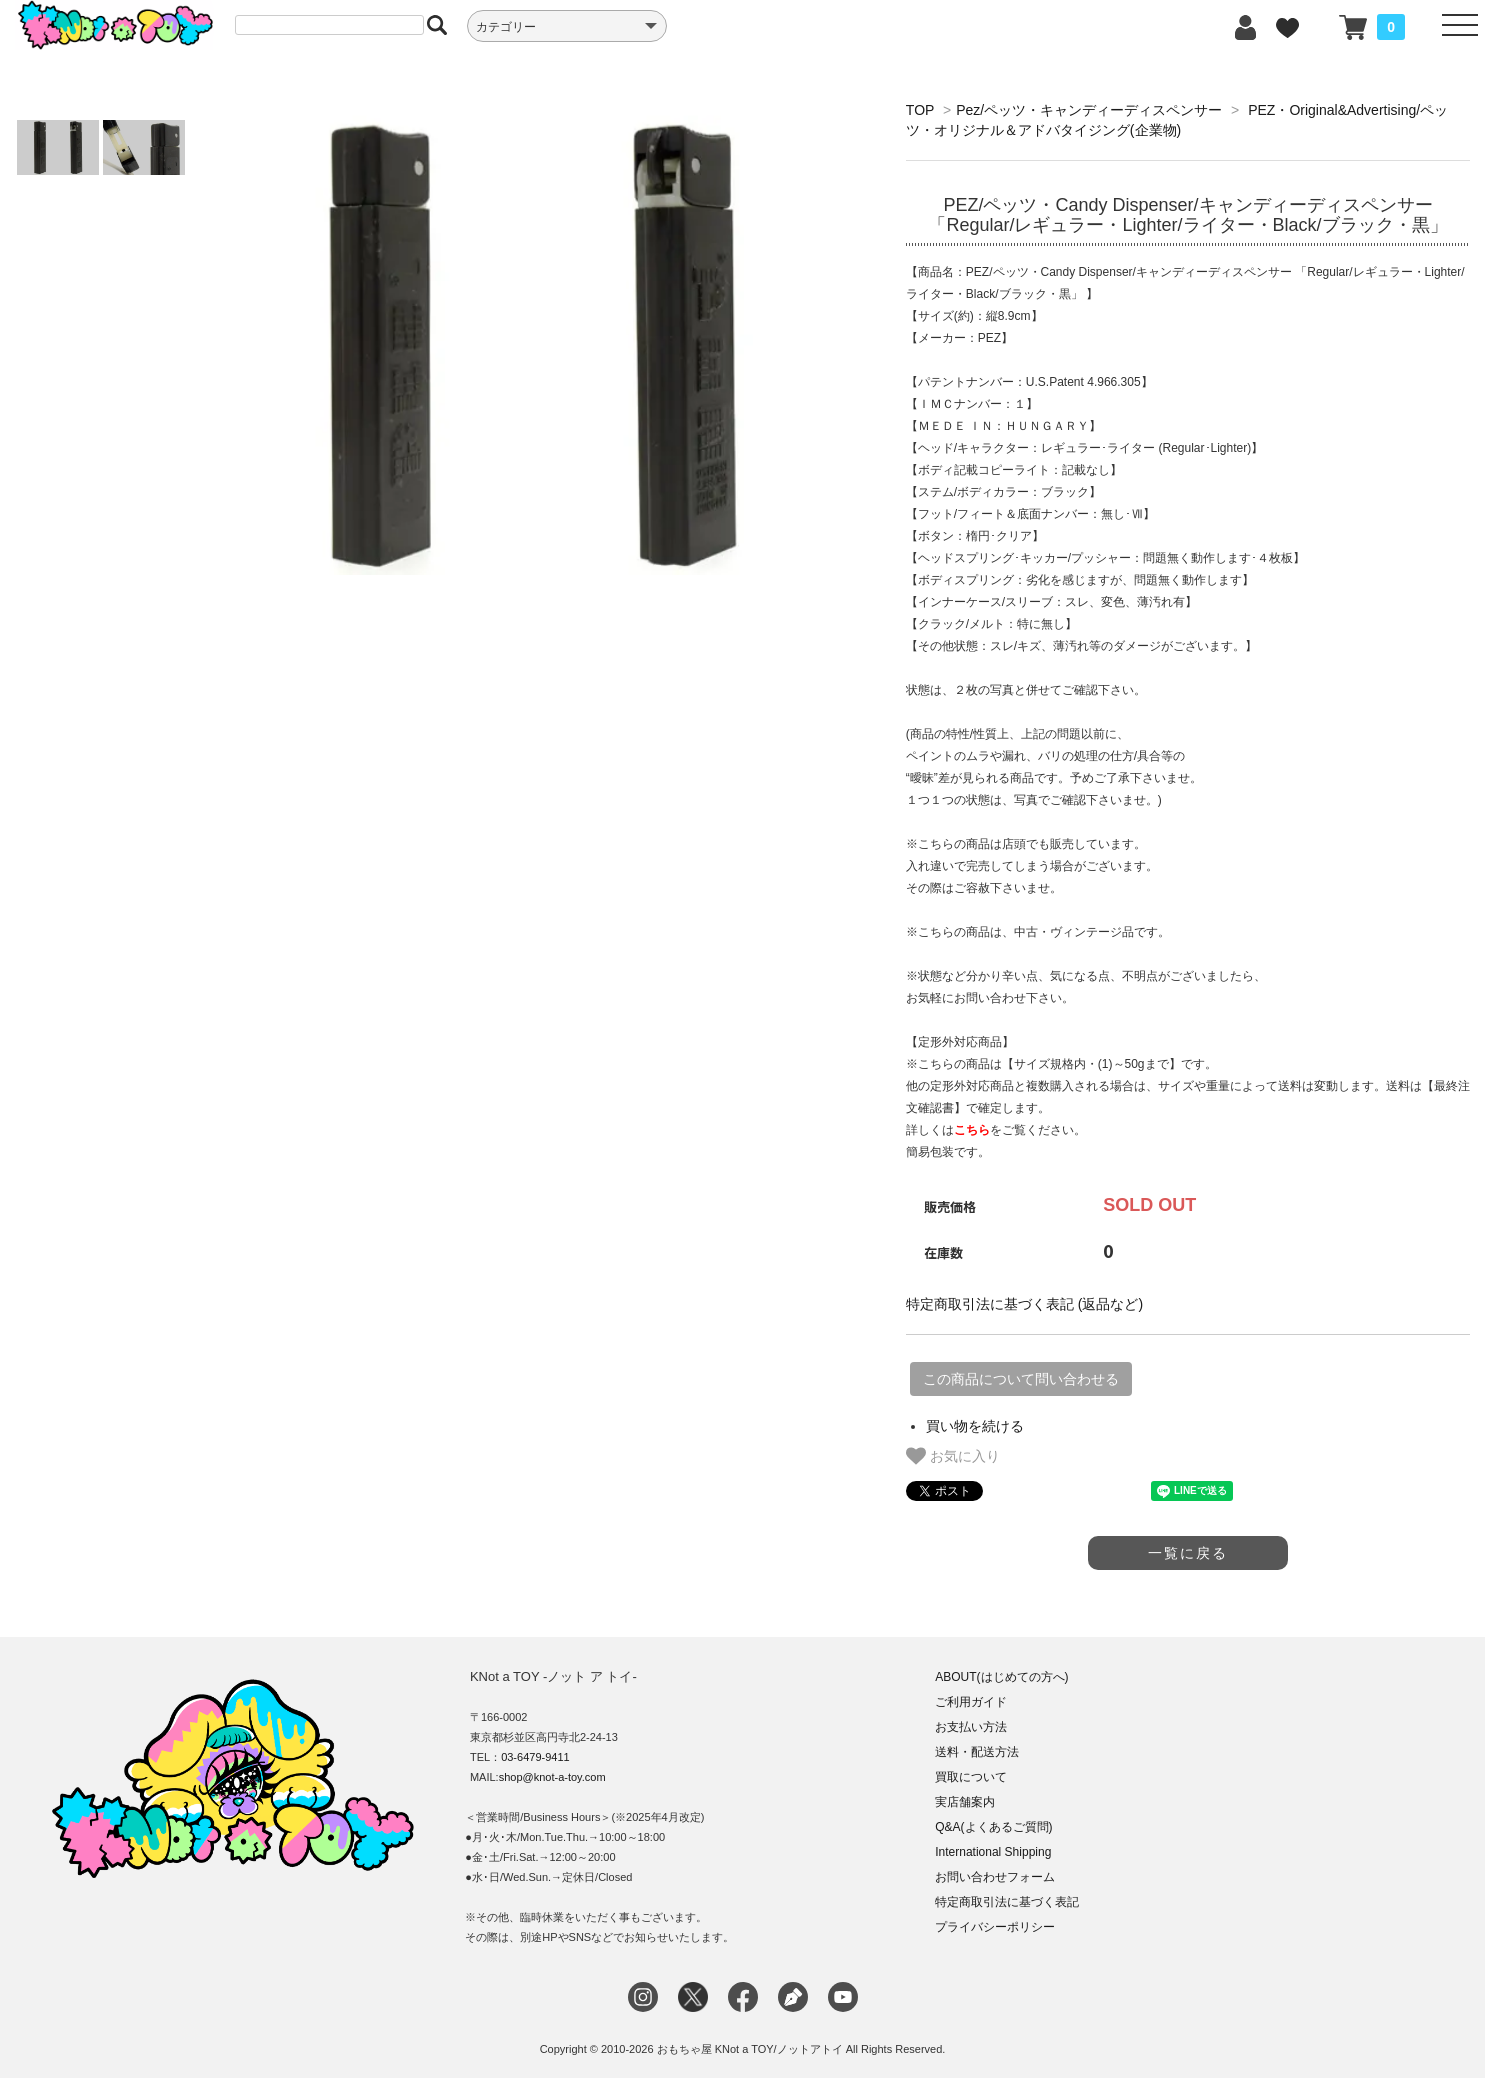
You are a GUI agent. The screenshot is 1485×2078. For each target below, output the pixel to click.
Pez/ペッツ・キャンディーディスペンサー (1089, 110)
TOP (920, 110)
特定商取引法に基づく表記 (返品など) (1024, 1304)
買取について (971, 1777)
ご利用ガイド (971, 1702)
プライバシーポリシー (995, 1927)
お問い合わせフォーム (995, 1877)
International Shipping (993, 1852)
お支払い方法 (971, 1727)
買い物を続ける (975, 1426)
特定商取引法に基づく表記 (1007, 1902)
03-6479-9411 (535, 1757)
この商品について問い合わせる (1021, 1379)
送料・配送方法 (977, 1752)
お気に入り (953, 1456)
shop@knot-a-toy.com (552, 1777)
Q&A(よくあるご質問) (993, 1827)
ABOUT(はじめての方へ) (1001, 1677)
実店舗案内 (965, 1802)
